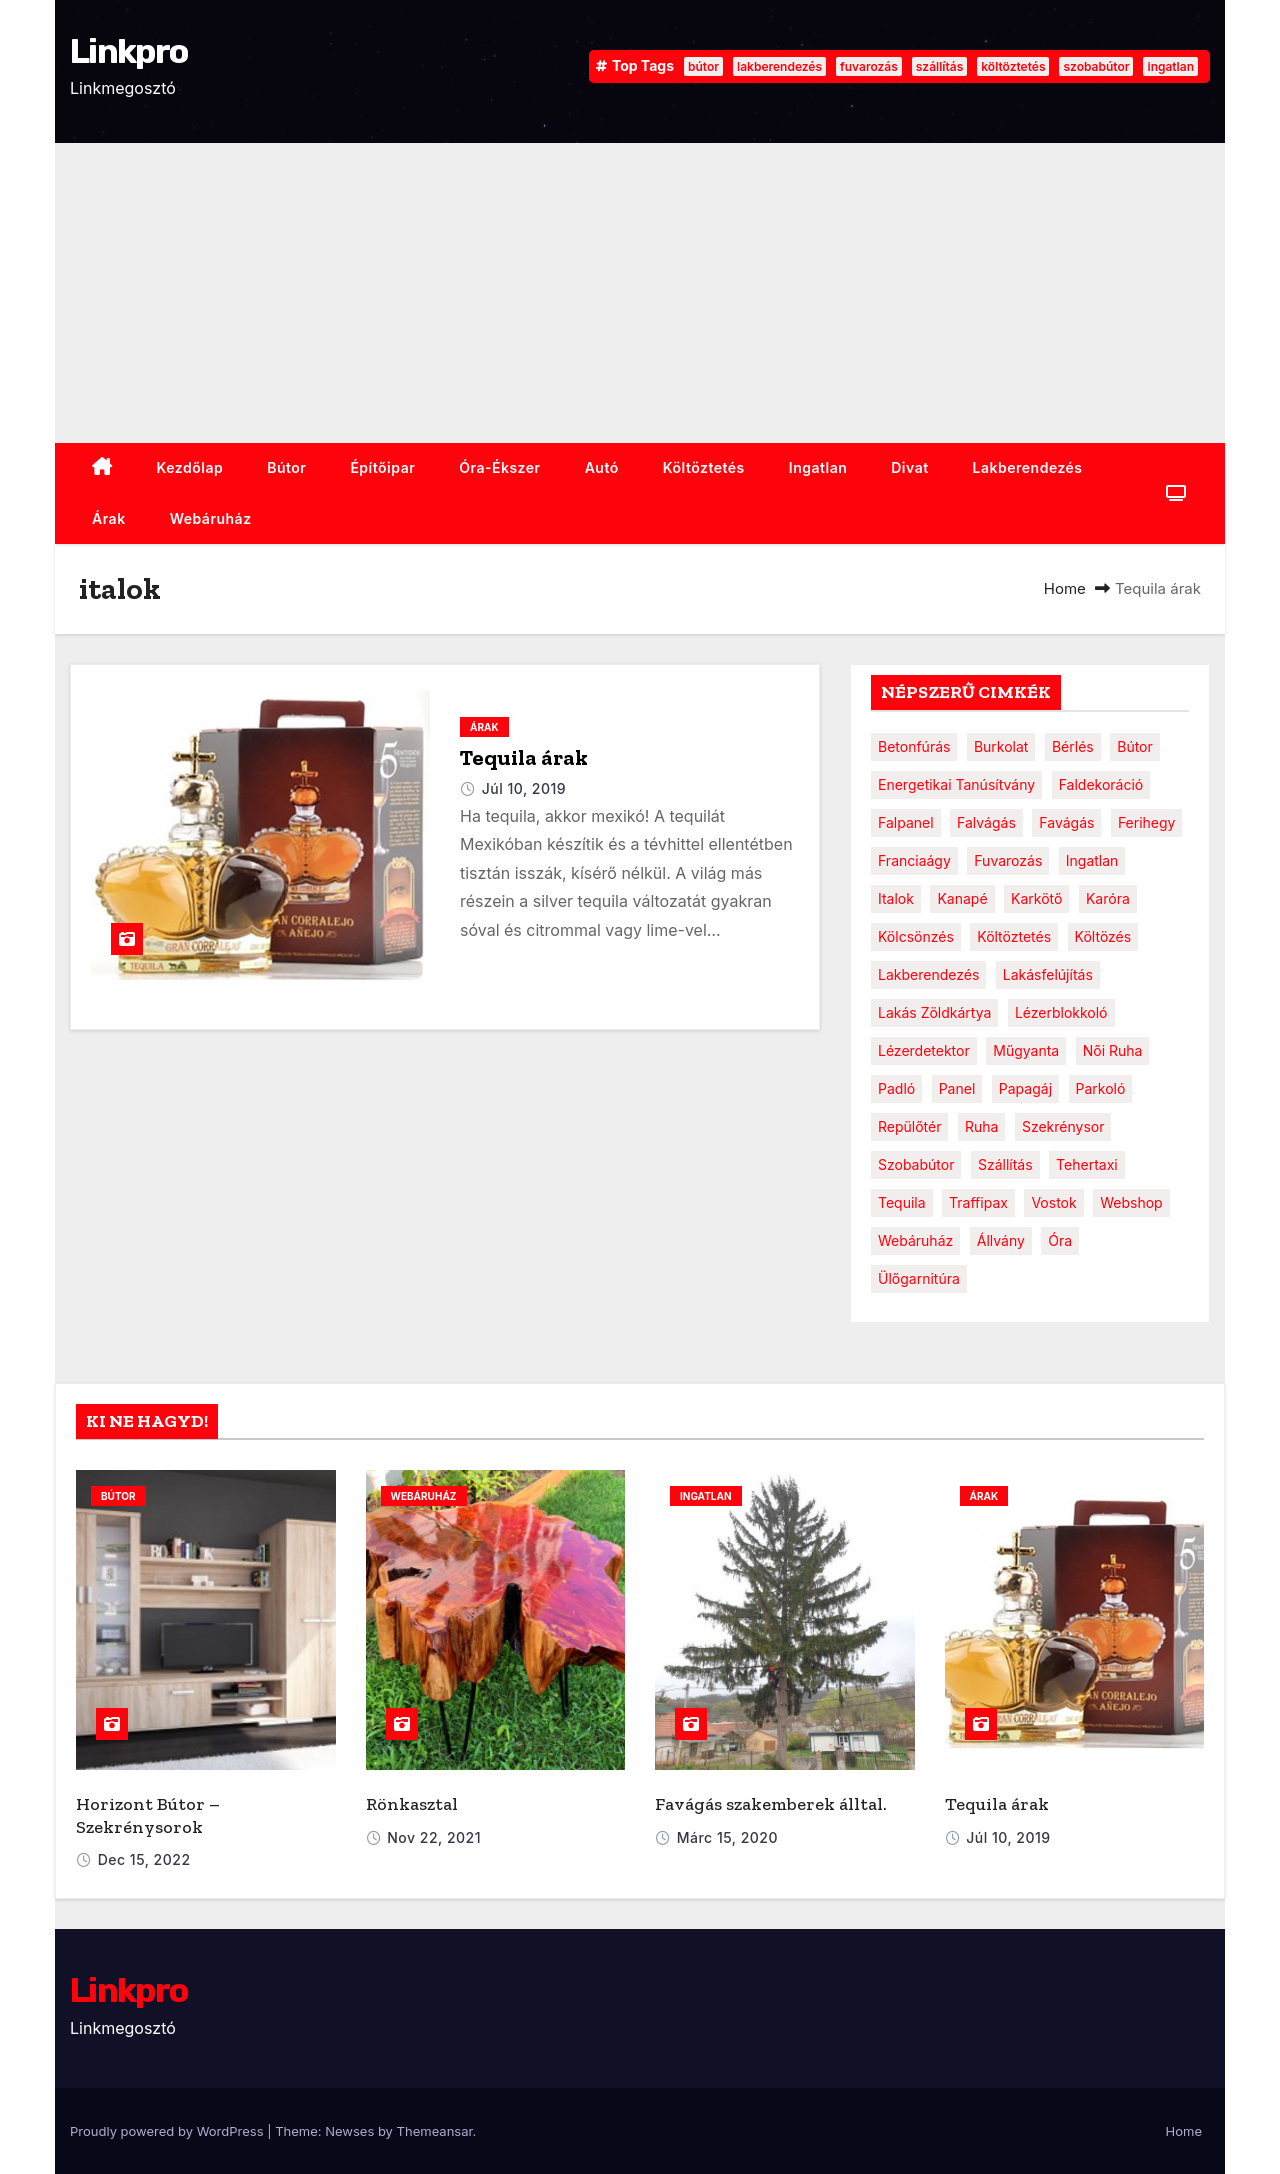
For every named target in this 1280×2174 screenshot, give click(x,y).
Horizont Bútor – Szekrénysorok (148, 1815)
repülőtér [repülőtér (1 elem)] (909, 1126)
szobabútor (1096, 66)
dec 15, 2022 (144, 1859)
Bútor (286, 467)
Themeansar (435, 2131)
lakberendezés (779, 66)
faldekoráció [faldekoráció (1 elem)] (1101, 784)
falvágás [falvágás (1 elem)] (986, 822)
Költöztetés (704, 467)
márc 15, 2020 (727, 1837)
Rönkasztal (412, 1804)
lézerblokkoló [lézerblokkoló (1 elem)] (1061, 1012)
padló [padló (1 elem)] (896, 1088)
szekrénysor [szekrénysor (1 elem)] (1063, 1126)
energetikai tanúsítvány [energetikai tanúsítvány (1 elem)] (956, 784)
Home (1065, 588)
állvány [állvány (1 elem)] (1001, 1240)
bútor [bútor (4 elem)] (1135, 746)
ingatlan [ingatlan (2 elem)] (1092, 860)
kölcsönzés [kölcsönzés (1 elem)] (916, 936)
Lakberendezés (1028, 467)
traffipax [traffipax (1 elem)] (978, 1202)
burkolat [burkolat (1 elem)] (1001, 746)
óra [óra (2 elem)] (1060, 1240)
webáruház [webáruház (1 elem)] (915, 1240)
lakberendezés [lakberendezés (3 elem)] (928, 974)
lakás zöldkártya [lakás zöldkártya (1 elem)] (934, 1012)
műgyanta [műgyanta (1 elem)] (1026, 1050)
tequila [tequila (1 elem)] (902, 1202)
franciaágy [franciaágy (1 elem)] (914, 860)
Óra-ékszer (499, 467)
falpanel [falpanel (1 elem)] (906, 822)
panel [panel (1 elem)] (957, 1088)
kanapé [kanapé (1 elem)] (962, 898)
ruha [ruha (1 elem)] (981, 1126)
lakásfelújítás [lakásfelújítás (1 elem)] (1048, 974)
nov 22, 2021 (434, 1837)
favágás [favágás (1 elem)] (1066, 822)
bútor (703, 66)
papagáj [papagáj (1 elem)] (1025, 1088)
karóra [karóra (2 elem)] (1108, 898)
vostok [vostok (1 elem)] (1053, 1202)
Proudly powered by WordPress (168, 2131)
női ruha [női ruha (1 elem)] (1113, 1050)
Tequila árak (524, 757)
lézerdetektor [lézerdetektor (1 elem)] (924, 1050)
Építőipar (382, 467)
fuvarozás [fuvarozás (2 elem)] (1008, 860)
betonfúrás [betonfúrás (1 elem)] (914, 746)
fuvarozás (869, 66)
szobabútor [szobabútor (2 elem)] (916, 1164)
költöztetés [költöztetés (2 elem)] (1014, 936)
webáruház (211, 518)
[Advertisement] (640, 293)
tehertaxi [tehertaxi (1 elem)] (1087, 1164)
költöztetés (1013, 66)
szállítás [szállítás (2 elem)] (1005, 1164)
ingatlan (1170, 66)
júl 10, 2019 (524, 788)
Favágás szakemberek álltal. (771, 1804)
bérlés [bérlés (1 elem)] (1073, 746)
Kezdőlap (190, 467)
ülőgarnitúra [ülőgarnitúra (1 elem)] (919, 1278)
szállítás (939, 66)
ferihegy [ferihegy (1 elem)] (1147, 822)
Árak (109, 518)
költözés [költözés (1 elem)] (1103, 936)
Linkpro (128, 51)
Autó (602, 467)
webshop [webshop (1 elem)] (1131, 1202)
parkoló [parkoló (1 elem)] (1101, 1088)
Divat (909, 467)
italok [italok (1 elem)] (896, 898)
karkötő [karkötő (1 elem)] (1036, 898)
